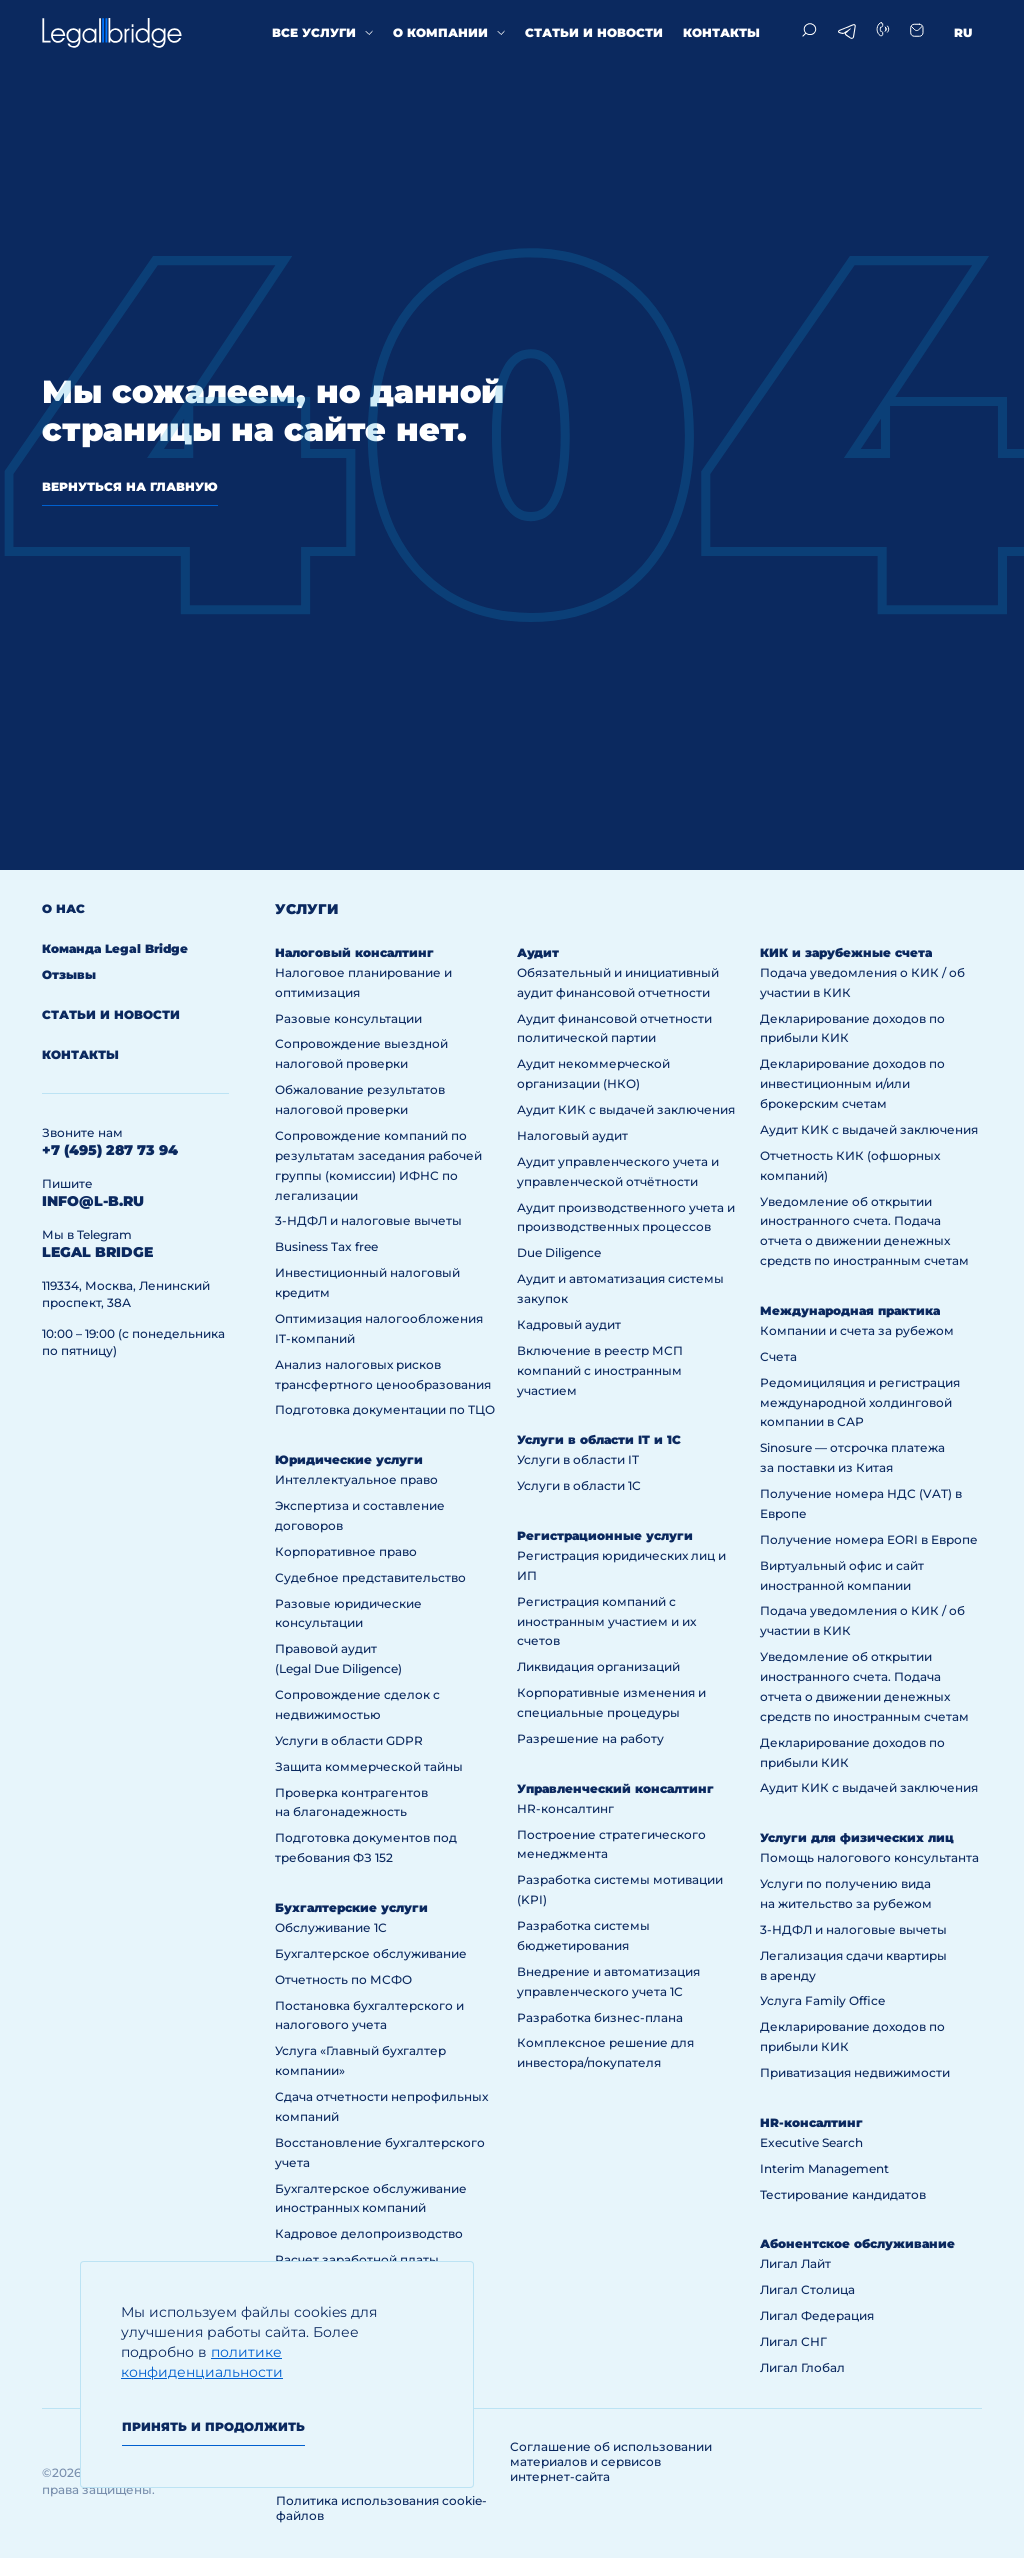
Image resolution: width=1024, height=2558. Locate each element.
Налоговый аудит (572, 1135)
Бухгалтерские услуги (351, 1907)
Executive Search (811, 2142)
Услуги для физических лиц (857, 1837)
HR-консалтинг (565, 1808)
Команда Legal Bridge (115, 948)
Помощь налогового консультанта (869, 1857)
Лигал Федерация (817, 2315)
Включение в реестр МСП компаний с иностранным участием (600, 1370)
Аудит (538, 952)
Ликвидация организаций (598, 1666)
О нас (63, 908)
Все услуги (314, 32)
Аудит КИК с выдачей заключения (626, 1109)
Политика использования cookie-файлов (381, 2508)
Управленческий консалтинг (615, 1788)
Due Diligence (559, 1252)
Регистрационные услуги (605, 1535)
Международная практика (850, 1310)
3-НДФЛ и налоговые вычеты (368, 1220)
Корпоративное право (346, 1551)
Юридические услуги (349, 1459)
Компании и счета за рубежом (857, 1330)
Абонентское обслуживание (857, 2243)
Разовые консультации (348, 1018)
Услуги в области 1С (579, 1485)
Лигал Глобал (802, 2367)
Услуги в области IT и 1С (599, 1439)
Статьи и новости (594, 32)
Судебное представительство (370, 1577)
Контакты (721, 32)
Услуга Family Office (822, 2000)
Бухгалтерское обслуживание (371, 1953)
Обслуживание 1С (331, 1927)
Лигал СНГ (793, 2341)
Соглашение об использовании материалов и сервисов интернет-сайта (611, 2461)
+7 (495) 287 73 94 (110, 1150)
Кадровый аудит (569, 1324)
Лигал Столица (807, 2289)
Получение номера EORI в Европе (869, 1539)
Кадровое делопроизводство (369, 2233)
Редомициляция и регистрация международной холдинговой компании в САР (860, 1402)
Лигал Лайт (795, 2263)
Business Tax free (326, 1246)
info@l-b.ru (93, 1201)
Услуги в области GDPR (349, 1740)
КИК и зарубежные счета (846, 952)
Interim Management (824, 2168)
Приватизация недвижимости (855, 2072)
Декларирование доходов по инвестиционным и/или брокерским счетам (852, 1083)
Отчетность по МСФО (343, 1979)
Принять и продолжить (213, 2426)
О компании (440, 32)
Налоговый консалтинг (354, 952)
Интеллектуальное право (356, 1479)
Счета (778, 1356)
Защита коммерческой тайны (369, 1766)
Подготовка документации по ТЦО (385, 1409)
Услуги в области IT (578, 1459)
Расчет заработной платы (357, 2259)
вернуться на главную (130, 486)
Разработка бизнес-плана (600, 2017)
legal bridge (97, 1252)
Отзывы (69, 974)
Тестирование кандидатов (843, 2194)
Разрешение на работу (590, 1738)
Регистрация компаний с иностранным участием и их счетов (606, 1621)
